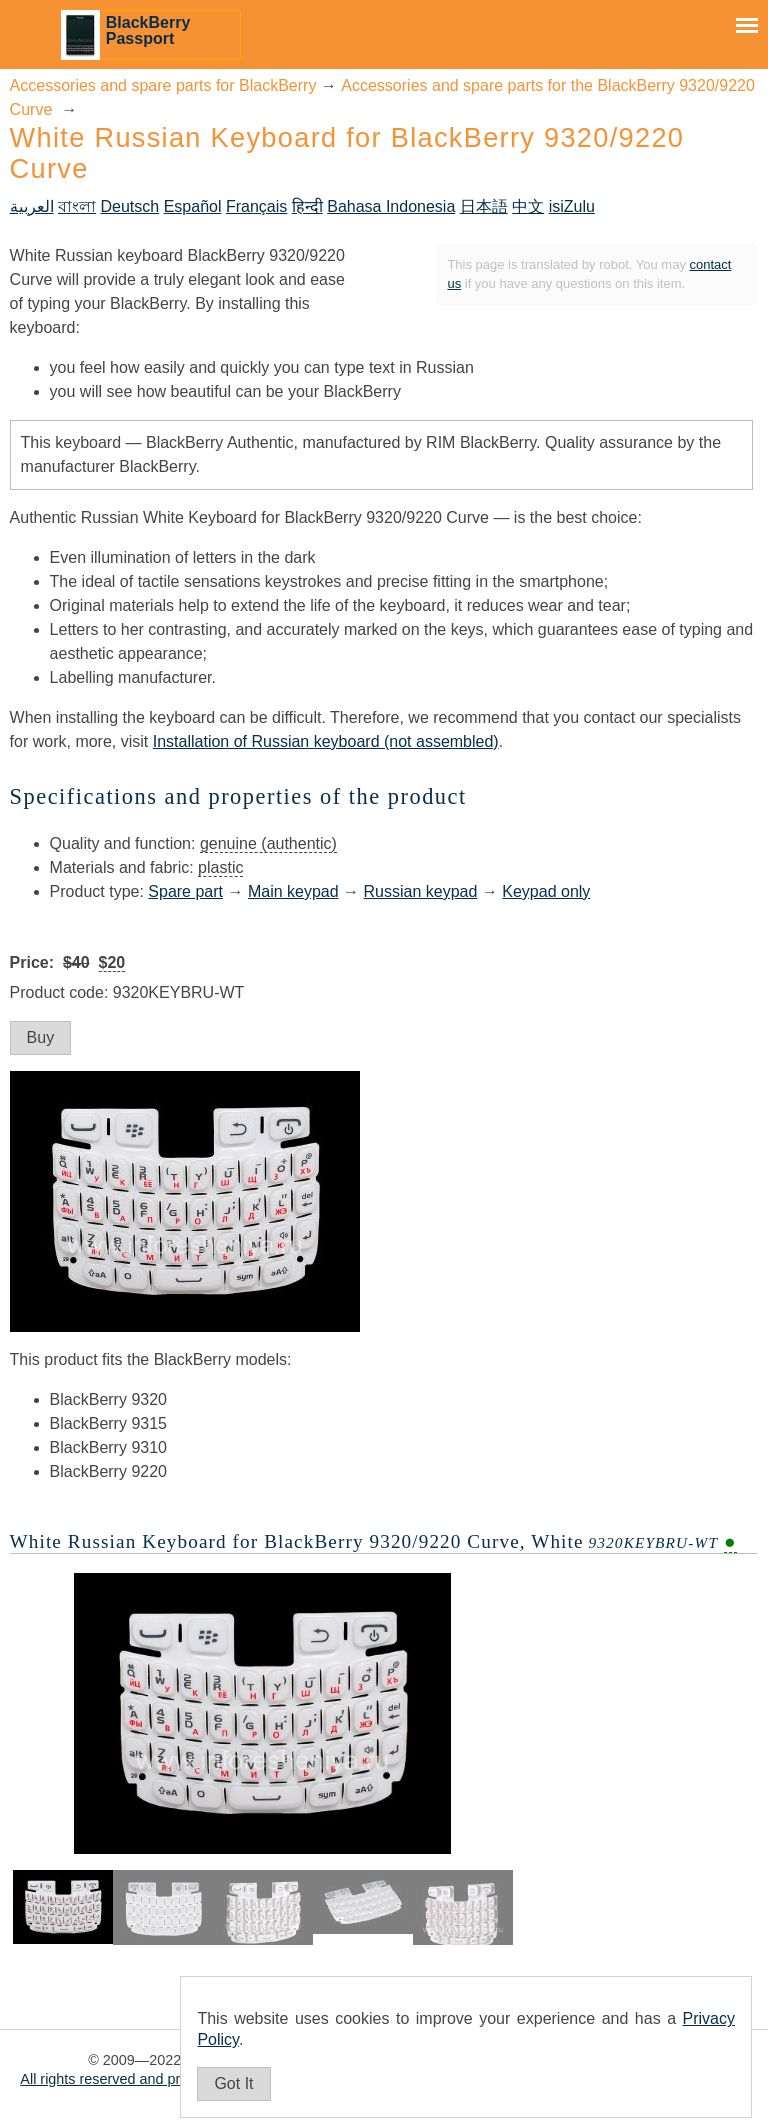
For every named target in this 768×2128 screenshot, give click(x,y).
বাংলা (77, 206)
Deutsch (130, 206)
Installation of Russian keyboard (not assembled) (326, 741)
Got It (233, 2083)
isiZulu (572, 206)
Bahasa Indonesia (391, 206)
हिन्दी (307, 206)
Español (193, 206)
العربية (32, 206)
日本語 (484, 206)
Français (256, 206)
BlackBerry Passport (148, 30)
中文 (528, 206)
